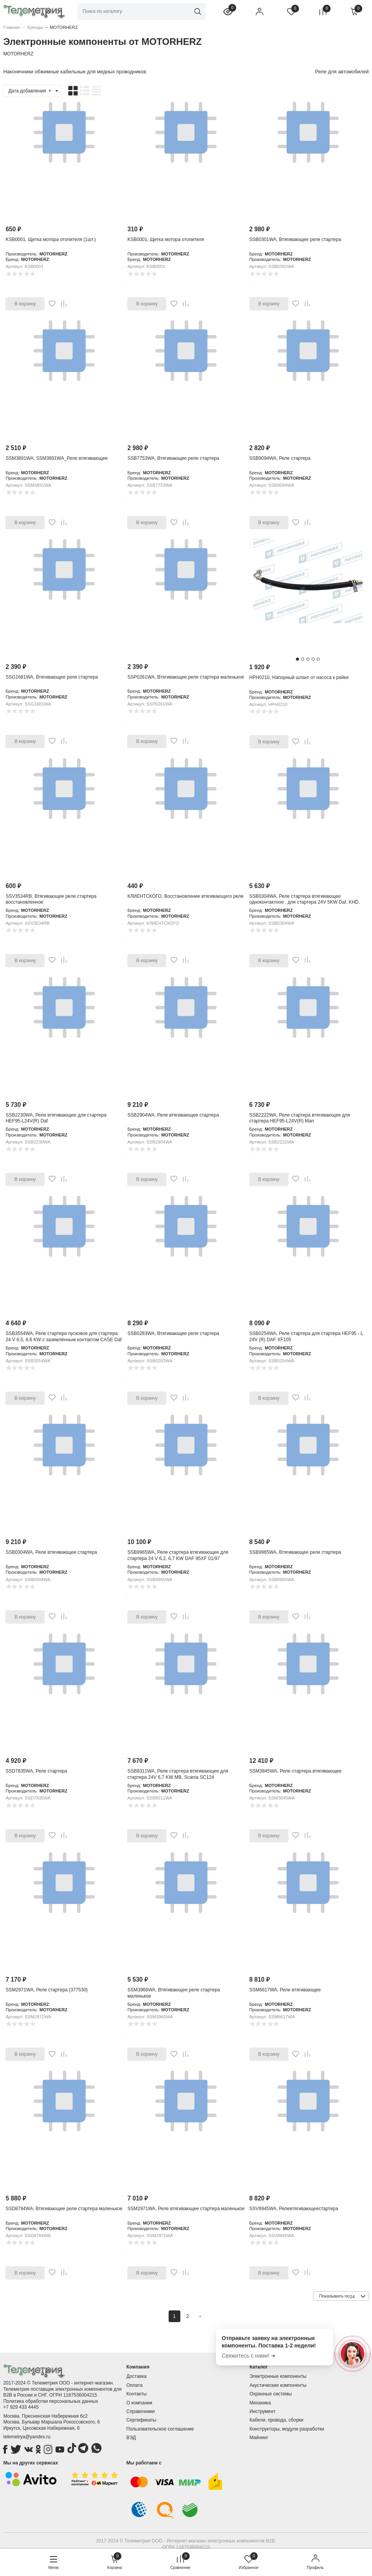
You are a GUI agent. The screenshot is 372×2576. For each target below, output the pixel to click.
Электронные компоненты (277, 2376)
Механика (260, 2403)
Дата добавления (30, 91)
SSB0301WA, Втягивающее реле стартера (295, 239)
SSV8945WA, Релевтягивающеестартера (293, 2208)
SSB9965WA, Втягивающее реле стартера (295, 1552)
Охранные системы (270, 2394)
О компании (139, 2403)
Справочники (140, 2411)
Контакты (136, 2394)
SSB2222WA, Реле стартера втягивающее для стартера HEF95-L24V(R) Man (299, 1118)
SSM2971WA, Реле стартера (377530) (46, 1990)
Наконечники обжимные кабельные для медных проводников (74, 71)
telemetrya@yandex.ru (26, 2436)
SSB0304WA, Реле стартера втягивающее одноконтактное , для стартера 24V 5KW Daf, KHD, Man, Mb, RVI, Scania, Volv (304, 902)
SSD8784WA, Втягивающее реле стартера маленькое (63, 2208)
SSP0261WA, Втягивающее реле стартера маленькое (185, 677)
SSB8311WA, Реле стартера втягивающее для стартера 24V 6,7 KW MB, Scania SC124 (177, 1774)
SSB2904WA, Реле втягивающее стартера (173, 1115)
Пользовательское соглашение (160, 2429)
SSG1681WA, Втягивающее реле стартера (51, 677)
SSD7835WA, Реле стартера (36, 1771)
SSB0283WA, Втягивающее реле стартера (173, 1333)
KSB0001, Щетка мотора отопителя (165, 239)
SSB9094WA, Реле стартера (280, 458)
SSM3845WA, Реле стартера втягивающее (295, 1771)
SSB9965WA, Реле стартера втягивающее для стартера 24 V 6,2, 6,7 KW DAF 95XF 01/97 (177, 1555)
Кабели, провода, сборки (276, 2420)
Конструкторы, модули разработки (286, 2429)
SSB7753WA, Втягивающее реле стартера (173, 458)
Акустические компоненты (277, 2385)
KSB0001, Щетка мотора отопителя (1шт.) (50, 239)
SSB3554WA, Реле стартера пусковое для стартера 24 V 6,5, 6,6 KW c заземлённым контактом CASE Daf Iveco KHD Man (63, 1339)
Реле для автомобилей (341, 71)
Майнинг (258, 2437)
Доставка (136, 2376)
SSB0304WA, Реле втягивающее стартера (51, 1552)
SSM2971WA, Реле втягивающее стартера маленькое (185, 2208)
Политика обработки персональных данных (50, 2401)
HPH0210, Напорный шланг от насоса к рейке (299, 677)
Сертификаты (141, 2420)
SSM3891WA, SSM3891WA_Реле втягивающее (56, 458)
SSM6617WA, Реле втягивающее (285, 1990)
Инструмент (262, 2411)
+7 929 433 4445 (20, 2407)
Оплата (134, 2385)
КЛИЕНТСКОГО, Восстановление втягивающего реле (185, 896)
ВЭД (131, 2437)
